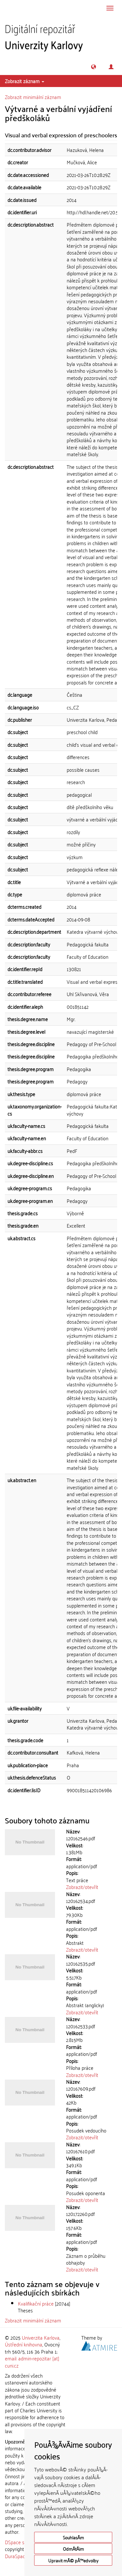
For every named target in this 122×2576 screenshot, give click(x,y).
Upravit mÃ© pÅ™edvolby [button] (73, 2560)
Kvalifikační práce (36, 2303)
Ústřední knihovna (23, 2344)
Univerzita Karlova (41, 2337)
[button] (94, 66)
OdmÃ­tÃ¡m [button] (73, 2549)
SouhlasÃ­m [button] (73, 2537)
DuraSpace (16, 2555)
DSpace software (22, 2541)
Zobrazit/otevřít (82, 1886)
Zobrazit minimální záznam (33, 96)
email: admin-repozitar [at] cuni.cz (32, 2362)
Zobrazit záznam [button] (24, 80)
